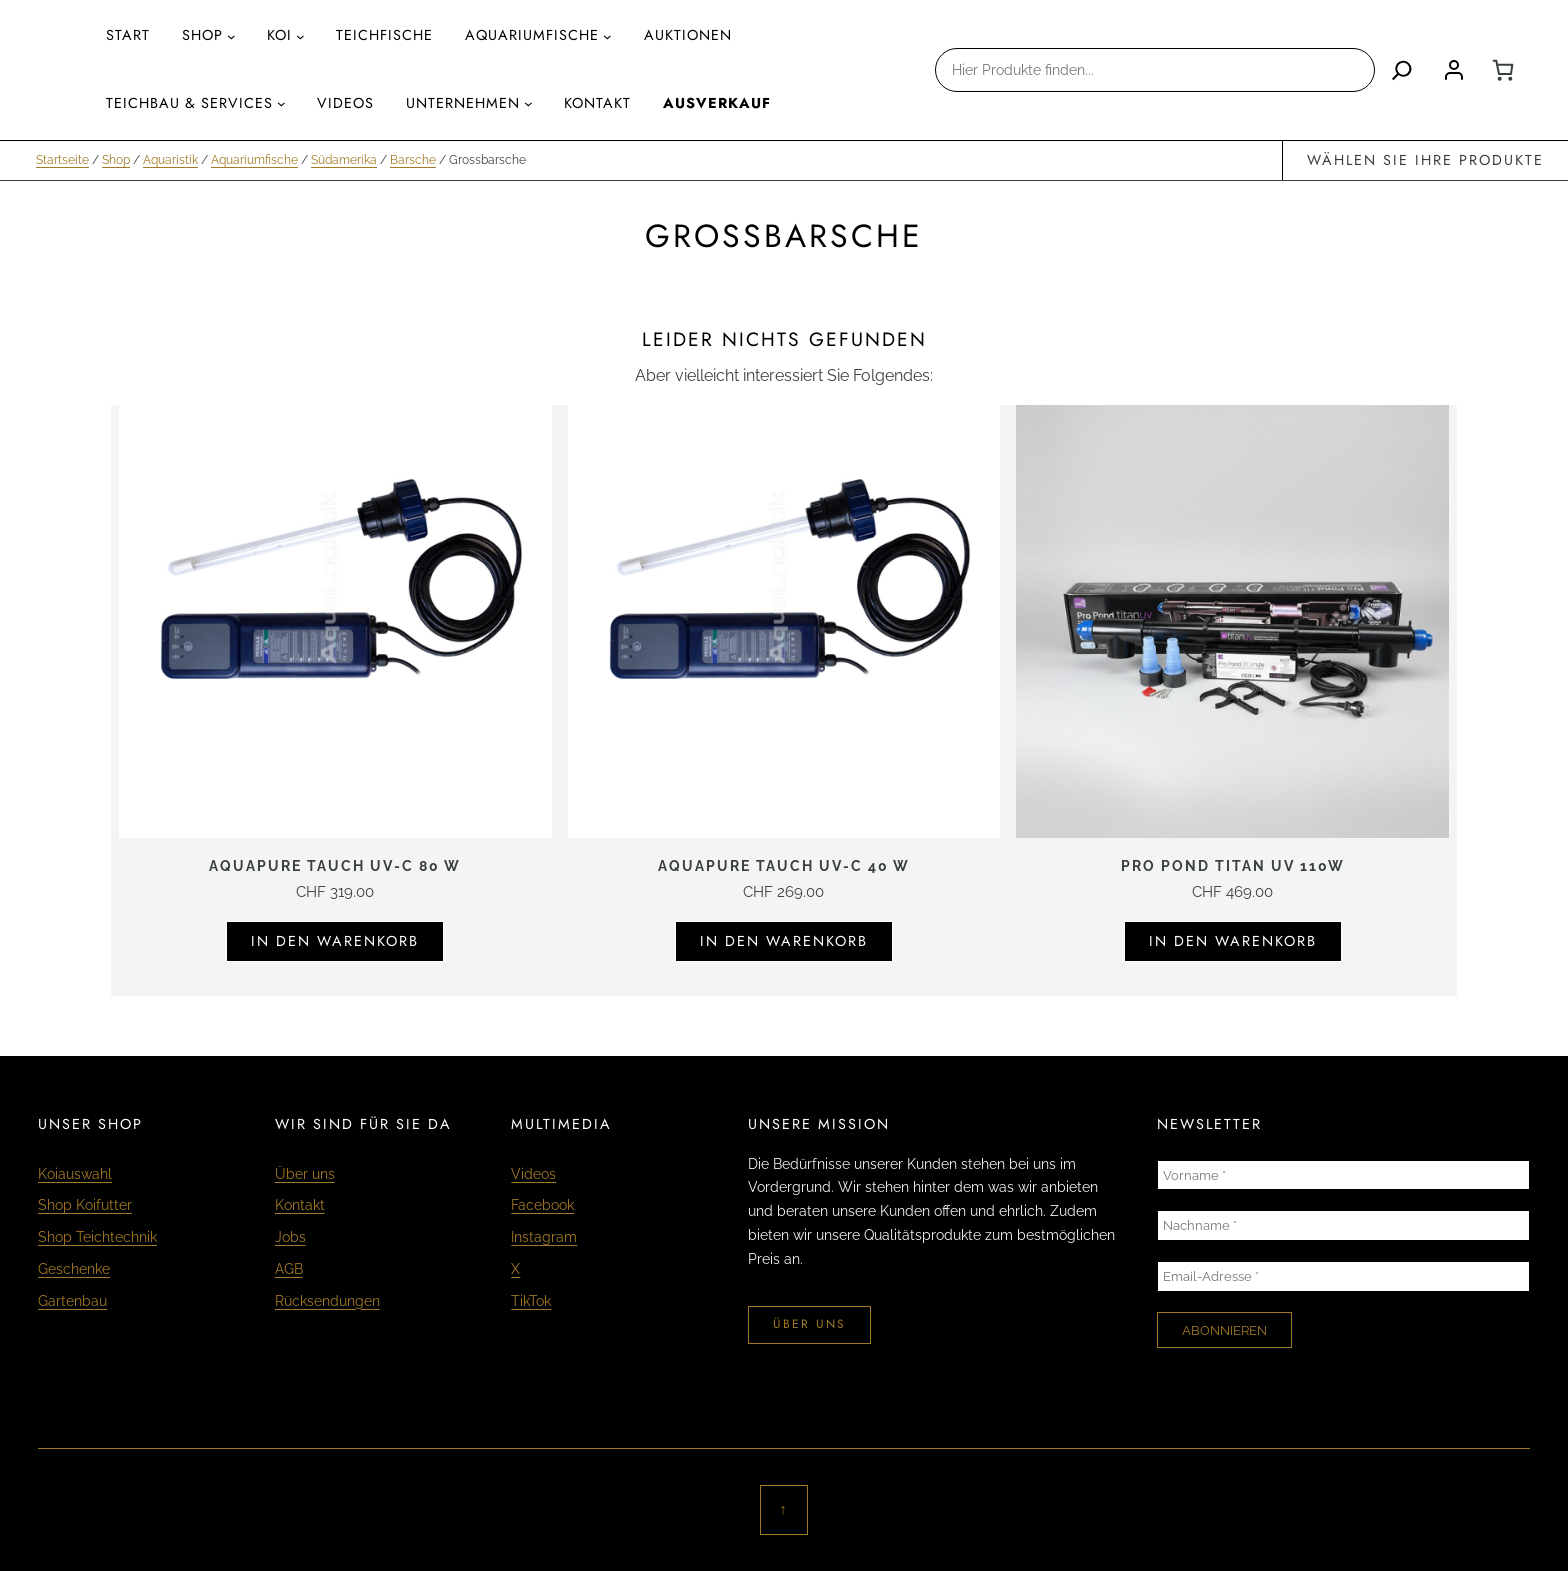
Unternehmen (463, 103)
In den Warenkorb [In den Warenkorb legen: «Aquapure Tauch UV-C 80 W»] (335, 941)
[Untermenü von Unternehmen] (528, 103)
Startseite (62, 160)
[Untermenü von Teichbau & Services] (281, 103)
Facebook (542, 1204)
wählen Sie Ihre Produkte (1425, 160)
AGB (289, 1268)
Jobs (290, 1236)
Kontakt (300, 1204)
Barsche (413, 160)
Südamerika (344, 160)
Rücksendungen (327, 1300)
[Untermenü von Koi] (300, 36)
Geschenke (74, 1268)
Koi (279, 35)
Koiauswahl (75, 1173)
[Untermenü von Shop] (231, 36)
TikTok (531, 1300)
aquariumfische (532, 35)
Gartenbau (72, 1300)
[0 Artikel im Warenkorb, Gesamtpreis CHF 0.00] (1503, 70)
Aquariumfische (254, 160)
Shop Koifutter (85, 1204)
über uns (809, 1324)
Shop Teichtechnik (97, 1236)
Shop (202, 35)
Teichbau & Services (189, 103)
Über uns (305, 1173)
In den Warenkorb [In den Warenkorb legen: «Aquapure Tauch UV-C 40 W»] (784, 941)
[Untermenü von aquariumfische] (607, 36)
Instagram (544, 1236)
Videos (533, 1173)
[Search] (1402, 70)
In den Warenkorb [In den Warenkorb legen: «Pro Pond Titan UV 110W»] (1233, 941)
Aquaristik (170, 160)
